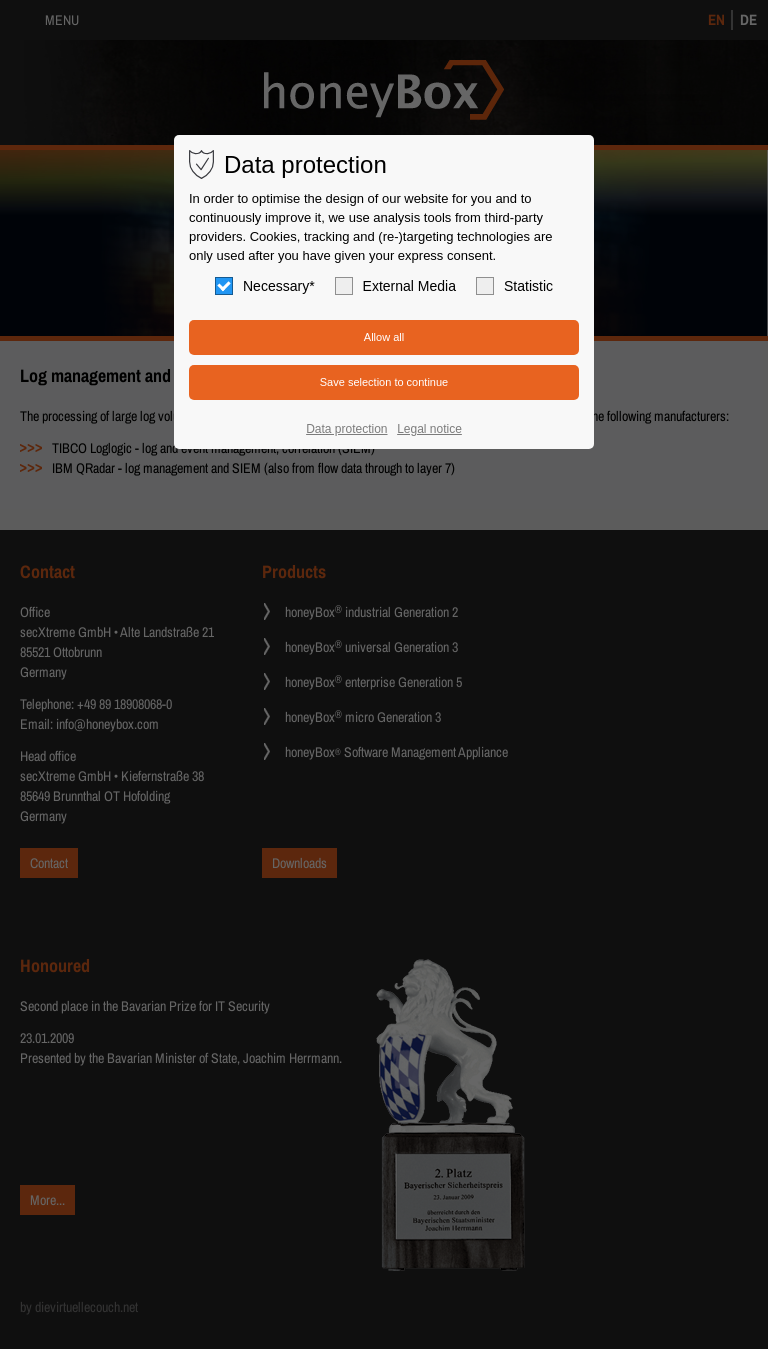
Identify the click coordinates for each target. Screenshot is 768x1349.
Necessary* (265, 286)
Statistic (514, 286)
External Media (395, 286)
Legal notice (429, 429)
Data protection (346, 429)
